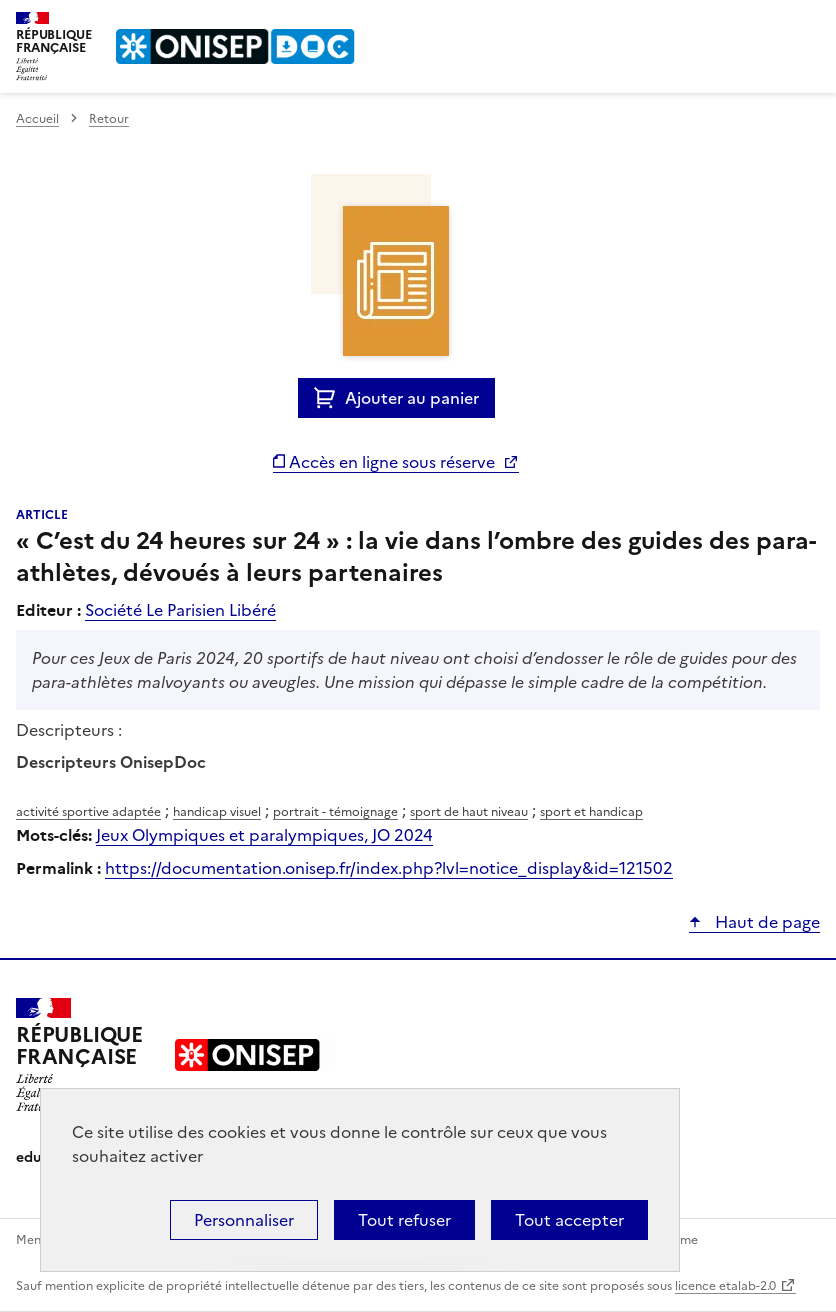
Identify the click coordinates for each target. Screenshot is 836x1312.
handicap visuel (217, 812)
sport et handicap (591, 812)
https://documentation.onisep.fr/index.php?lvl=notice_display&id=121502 (389, 868)
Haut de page (765, 922)
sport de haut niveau (469, 812)
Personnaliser (244, 1220)
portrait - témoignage (335, 812)
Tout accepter (569, 1220)
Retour (109, 119)
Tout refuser (404, 1220)
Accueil (37, 119)
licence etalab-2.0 (725, 1286)
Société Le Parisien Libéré (180, 610)
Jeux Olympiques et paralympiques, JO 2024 (264, 835)
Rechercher (768, 24)
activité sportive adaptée (88, 812)
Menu (808, 24)
